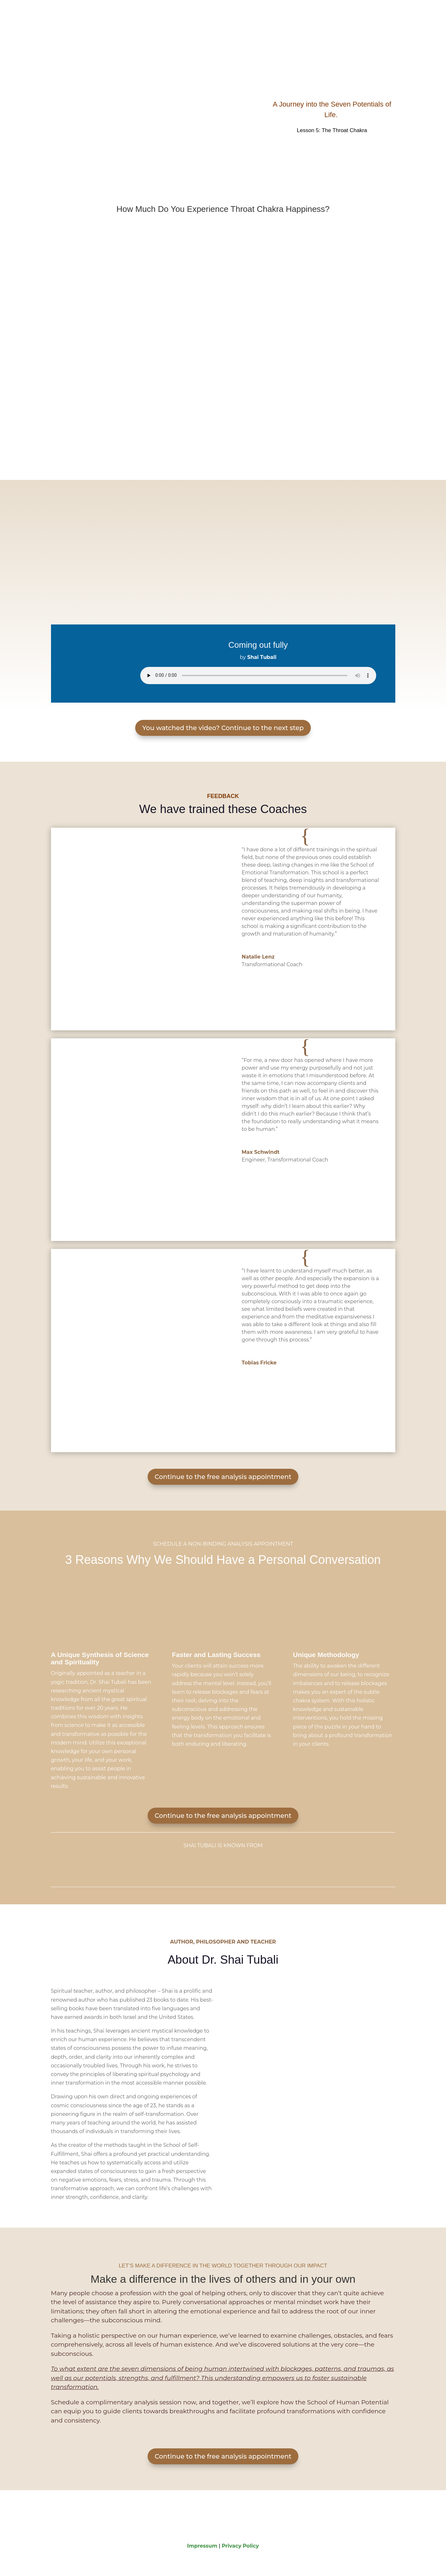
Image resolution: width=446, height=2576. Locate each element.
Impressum (202, 2546)
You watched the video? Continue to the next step (222, 728)
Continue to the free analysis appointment (223, 1477)
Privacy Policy (240, 2546)
